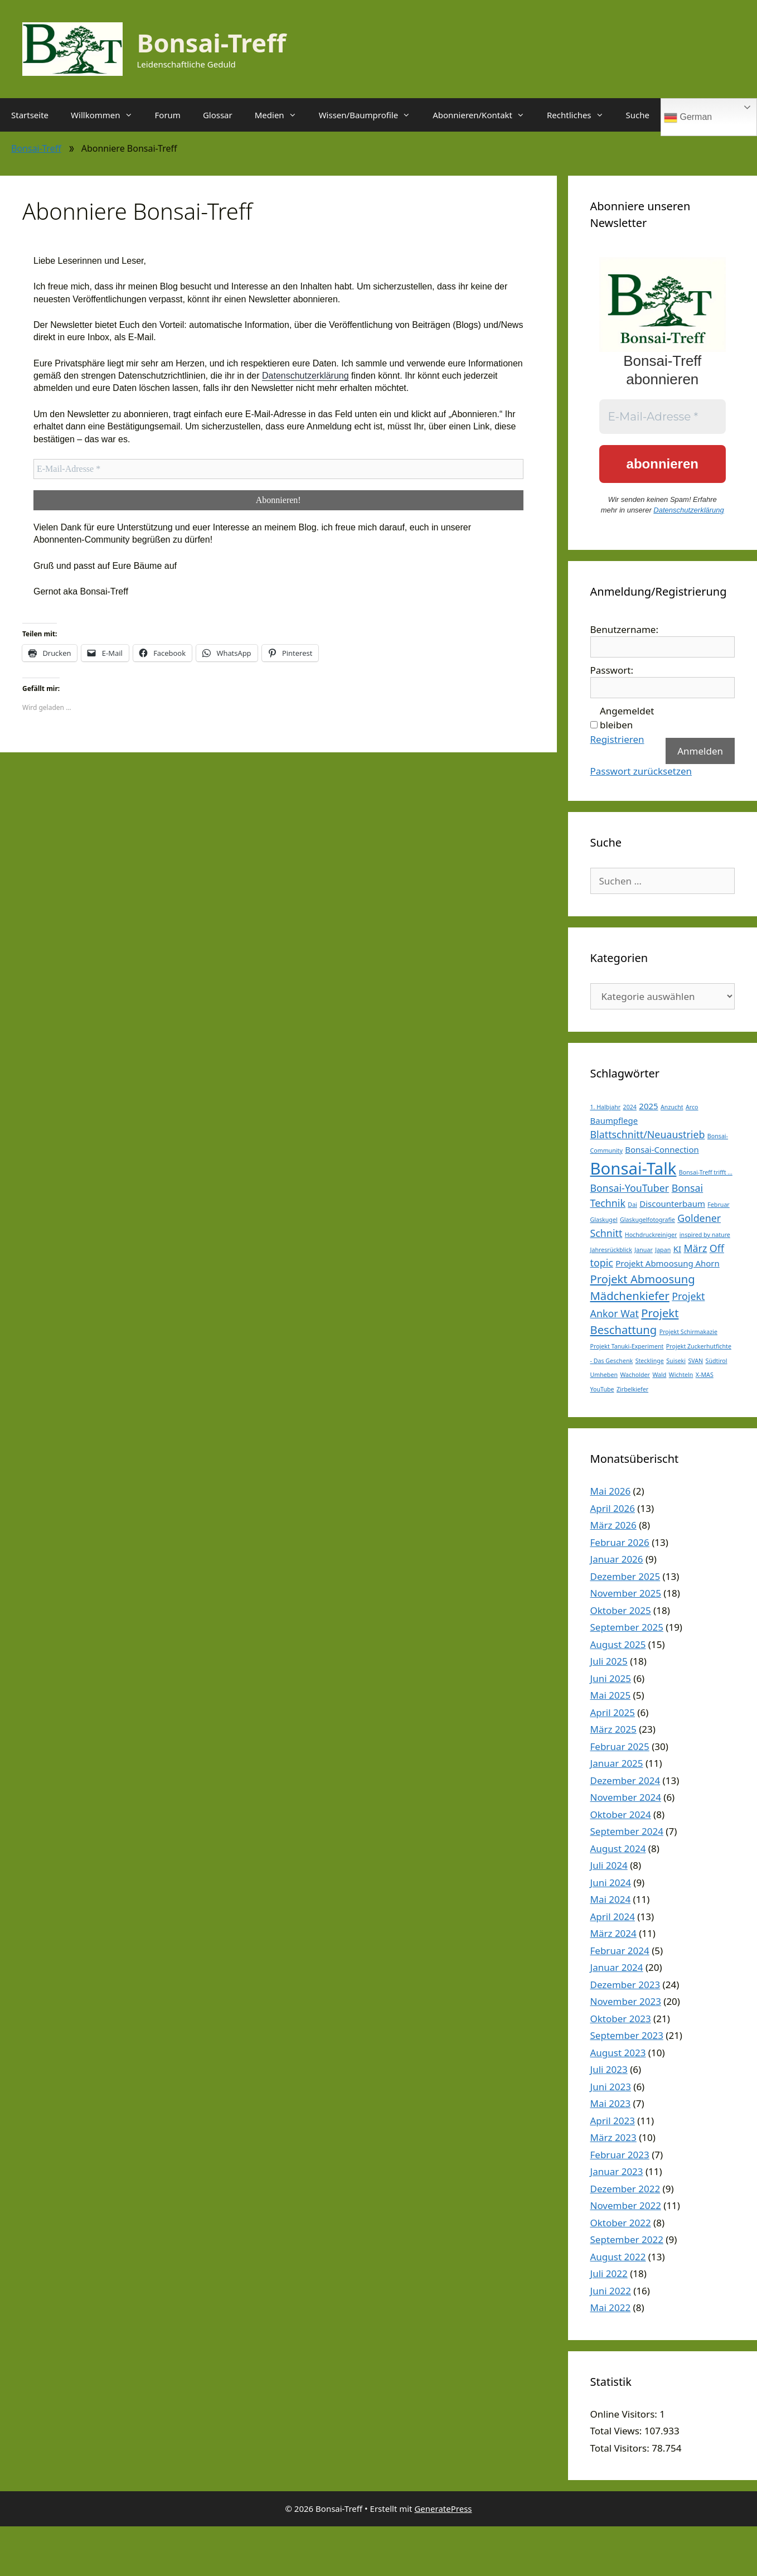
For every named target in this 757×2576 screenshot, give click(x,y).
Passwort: (611, 670)
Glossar (217, 114)
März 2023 (613, 2137)
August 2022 (618, 2256)
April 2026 (612, 1508)
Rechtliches (581, 115)
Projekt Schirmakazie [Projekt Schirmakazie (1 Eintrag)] (688, 1332)
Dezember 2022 (625, 2188)
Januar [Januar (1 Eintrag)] (643, 1250)
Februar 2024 (619, 1950)
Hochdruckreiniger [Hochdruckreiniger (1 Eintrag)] (651, 1235)
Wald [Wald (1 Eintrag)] (659, 1375)
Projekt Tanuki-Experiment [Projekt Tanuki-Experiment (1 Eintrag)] (627, 1346)
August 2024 (618, 1848)
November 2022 (625, 2205)
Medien (281, 115)
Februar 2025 (619, 1746)
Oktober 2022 (620, 2222)
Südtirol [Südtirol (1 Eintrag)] (716, 1361)
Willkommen (107, 115)
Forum (168, 114)
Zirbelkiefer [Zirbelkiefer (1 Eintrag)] (632, 1389)
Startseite (29, 114)
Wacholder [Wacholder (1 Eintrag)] (635, 1375)
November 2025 (625, 1593)
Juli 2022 (609, 2273)
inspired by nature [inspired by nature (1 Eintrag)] (705, 1235)
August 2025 (618, 1644)
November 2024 (625, 1797)
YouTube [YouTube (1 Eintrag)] (602, 1389)
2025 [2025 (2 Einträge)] (648, 1105)
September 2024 (626, 1831)
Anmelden (700, 751)
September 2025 (626, 1627)
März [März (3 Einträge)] (695, 1248)
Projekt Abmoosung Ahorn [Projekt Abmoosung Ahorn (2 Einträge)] (667, 1263)
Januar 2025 (616, 1763)
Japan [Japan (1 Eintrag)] (663, 1250)
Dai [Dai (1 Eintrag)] (632, 1205)
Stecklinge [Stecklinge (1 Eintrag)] (649, 1361)
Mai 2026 (610, 1491)
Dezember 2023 (625, 1984)
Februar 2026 (619, 1542)
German (688, 117)
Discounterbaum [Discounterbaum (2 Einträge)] (672, 1203)
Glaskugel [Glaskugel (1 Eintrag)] (604, 1220)
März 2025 (613, 1729)
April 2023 (612, 2120)
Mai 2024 (610, 1899)
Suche (637, 114)
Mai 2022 (610, 2307)
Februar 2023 (619, 2154)
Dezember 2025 (625, 1576)
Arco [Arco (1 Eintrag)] (692, 1107)
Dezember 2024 (625, 1780)
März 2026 (613, 1525)
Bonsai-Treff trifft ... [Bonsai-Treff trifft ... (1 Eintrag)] (705, 1172)
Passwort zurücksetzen (641, 771)
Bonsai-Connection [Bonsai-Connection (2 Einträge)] (662, 1149)
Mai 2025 (610, 1695)
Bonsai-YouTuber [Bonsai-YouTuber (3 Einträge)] (629, 1188)
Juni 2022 (610, 2290)
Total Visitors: (621, 2448)
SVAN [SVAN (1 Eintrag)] (695, 1361)
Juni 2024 (610, 1882)
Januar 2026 (616, 1559)
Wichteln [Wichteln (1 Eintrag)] (681, 1375)
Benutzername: (624, 629)
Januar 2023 (616, 2171)
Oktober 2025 (620, 1610)
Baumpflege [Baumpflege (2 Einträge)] (614, 1120)
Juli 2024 (609, 1865)
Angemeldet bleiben (627, 718)
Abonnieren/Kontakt (484, 115)
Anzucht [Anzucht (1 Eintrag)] (672, 1107)
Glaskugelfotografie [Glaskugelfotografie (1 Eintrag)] (647, 1220)
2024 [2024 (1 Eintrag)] (630, 1107)
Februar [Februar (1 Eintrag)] (718, 1205)
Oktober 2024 (620, 1814)
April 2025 (612, 1712)
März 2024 (613, 1933)
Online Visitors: (625, 2414)
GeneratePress (443, 2508)
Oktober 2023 (620, 2018)
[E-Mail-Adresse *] (278, 469)
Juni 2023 (610, 2086)
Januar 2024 (616, 1967)
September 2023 (626, 2035)
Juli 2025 (609, 1661)
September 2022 (626, 2239)
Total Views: (617, 2430)
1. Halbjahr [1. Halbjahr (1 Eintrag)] (605, 1107)
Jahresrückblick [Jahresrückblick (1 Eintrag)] (611, 1250)
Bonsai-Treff (211, 43)
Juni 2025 (610, 1678)
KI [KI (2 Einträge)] (677, 1248)
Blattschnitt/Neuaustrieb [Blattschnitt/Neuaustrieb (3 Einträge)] (647, 1134)
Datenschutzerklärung (305, 375)
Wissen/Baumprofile (370, 115)
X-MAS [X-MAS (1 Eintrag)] (705, 1375)
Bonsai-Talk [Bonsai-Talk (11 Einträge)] (633, 1168)
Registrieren (617, 739)
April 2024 (612, 1916)
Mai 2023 (610, 2103)
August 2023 (618, 2052)
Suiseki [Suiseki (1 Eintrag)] (676, 1361)
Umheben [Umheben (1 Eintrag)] (604, 1375)
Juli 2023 (609, 2069)
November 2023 (625, 2001)
